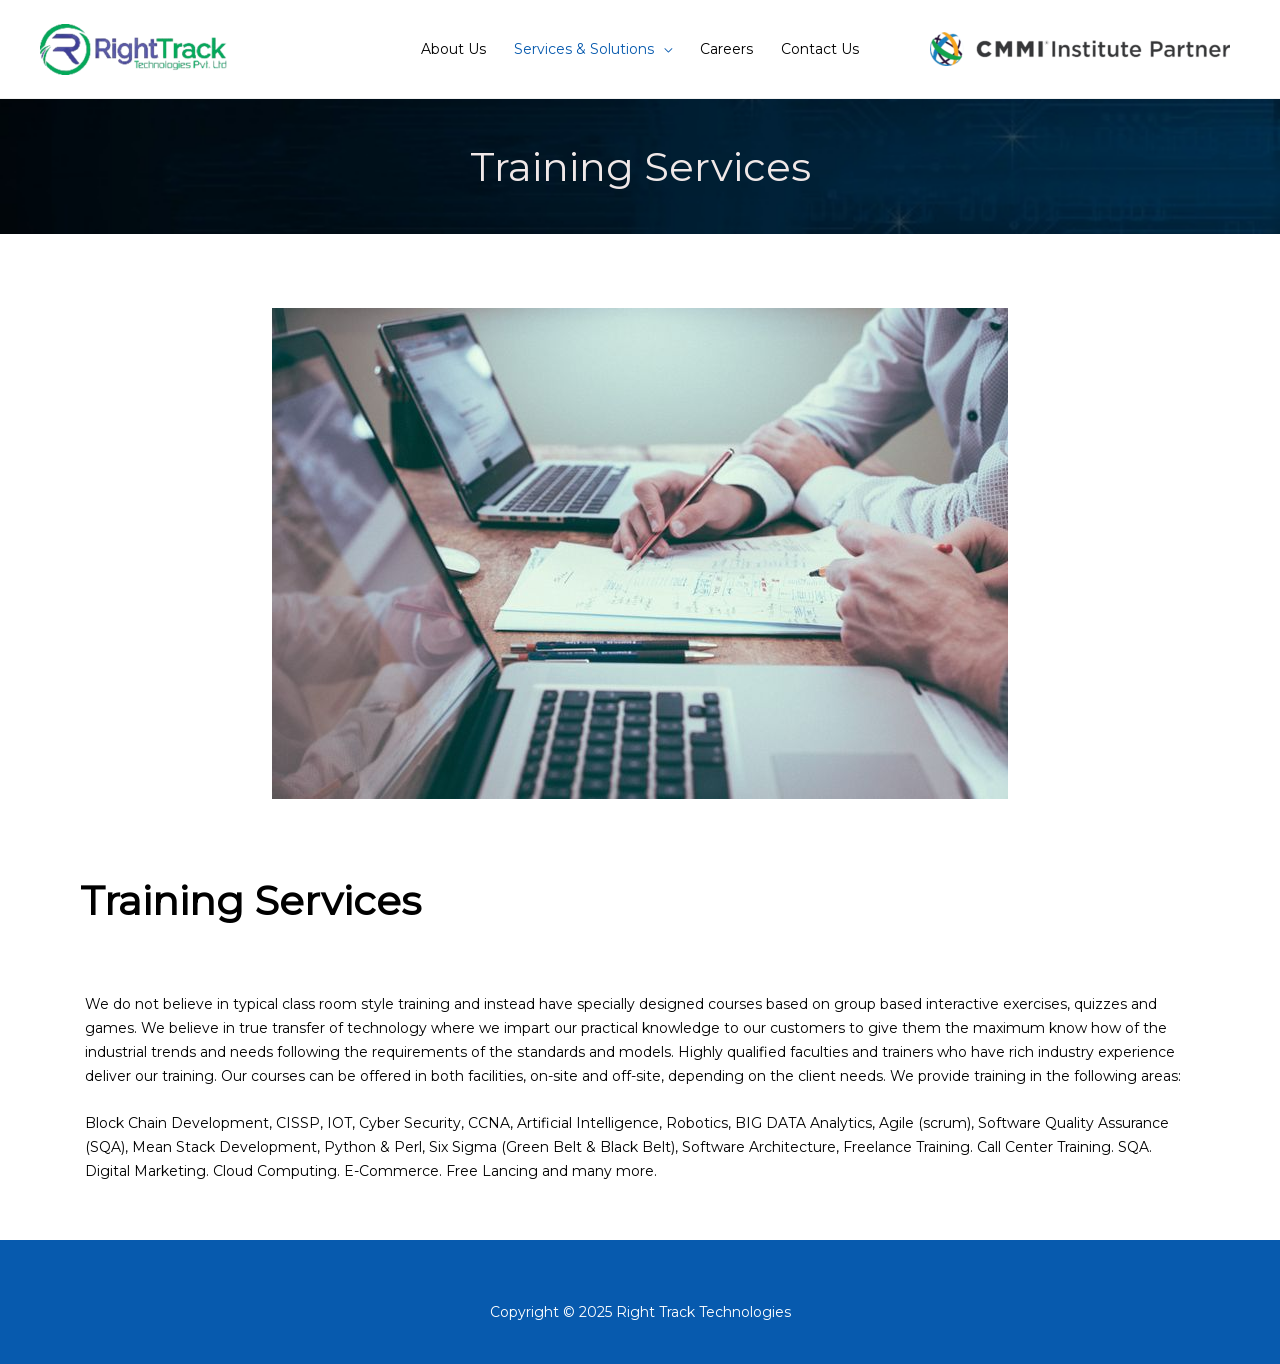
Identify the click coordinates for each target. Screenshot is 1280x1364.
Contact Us (820, 49)
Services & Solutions (584, 49)
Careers (726, 49)
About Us (453, 49)
